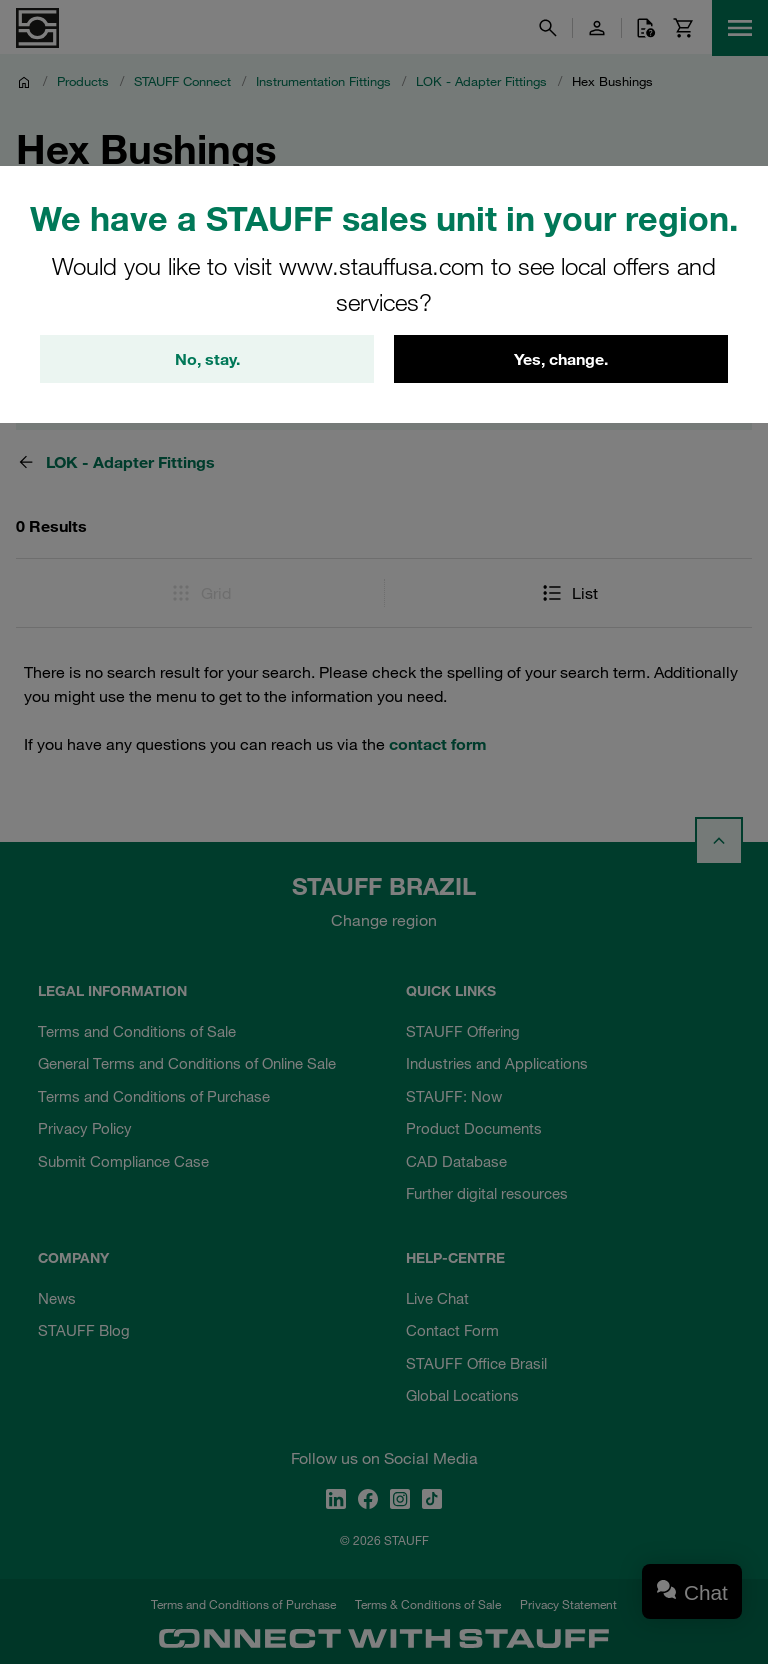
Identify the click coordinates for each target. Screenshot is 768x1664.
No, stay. (207, 359)
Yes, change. (561, 359)
